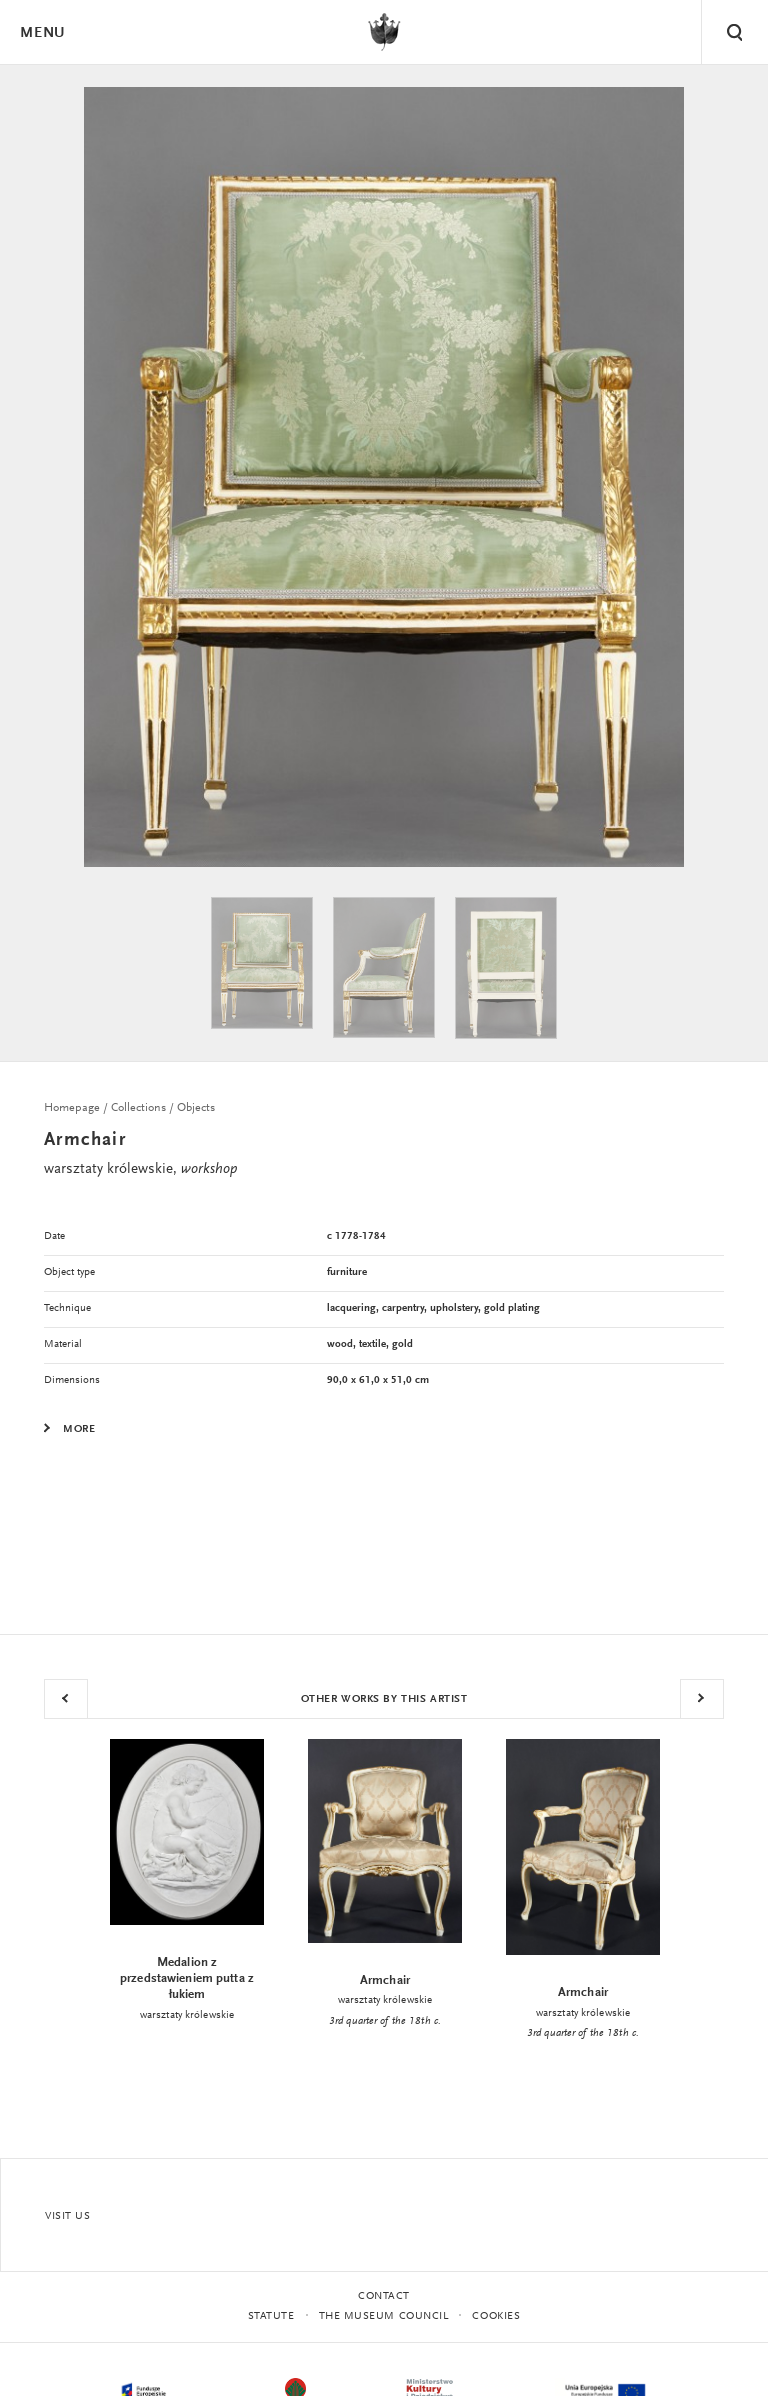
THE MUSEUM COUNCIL (384, 2316)
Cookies (496, 2316)
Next (702, 1699)
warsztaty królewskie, (140, 1169)
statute (271, 2316)
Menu (42, 33)
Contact (384, 2296)
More (79, 1430)
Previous (66, 1699)
